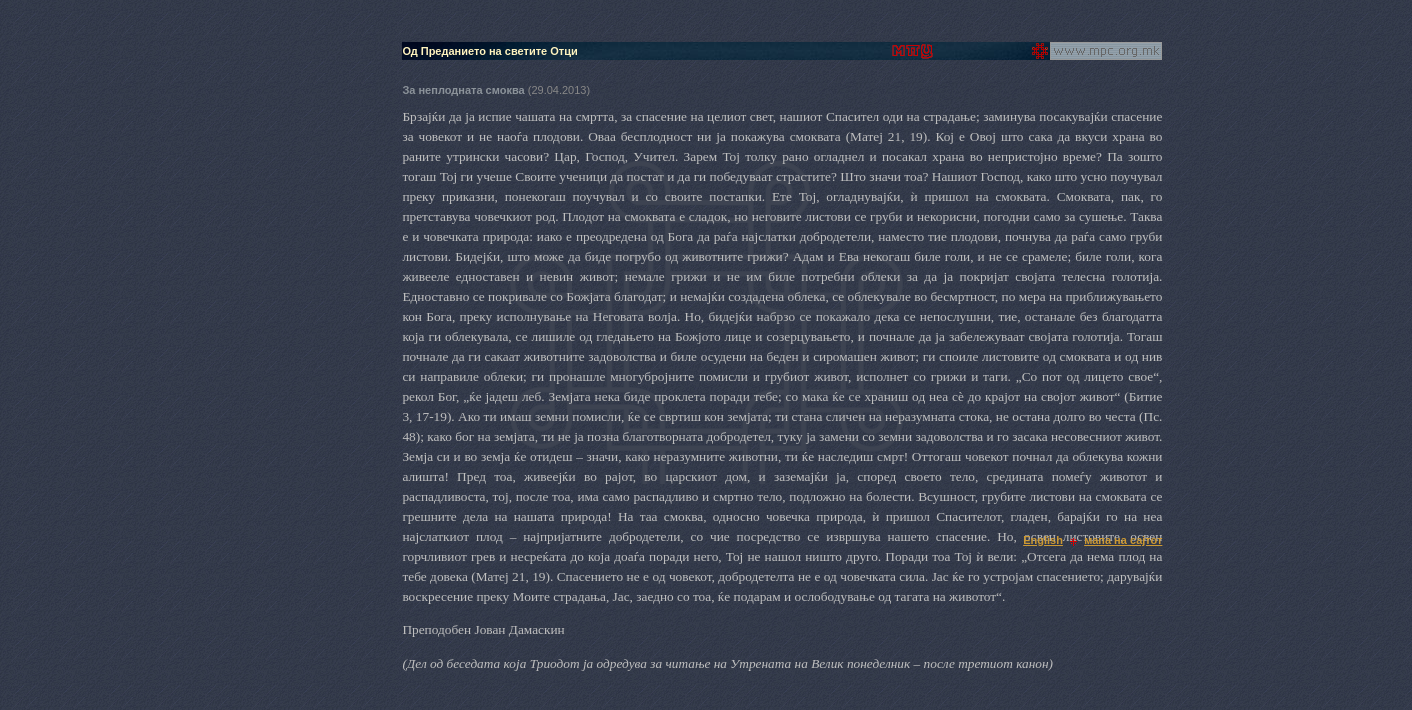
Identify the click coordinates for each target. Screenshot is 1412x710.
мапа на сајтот (1123, 540)
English (1043, 540)
